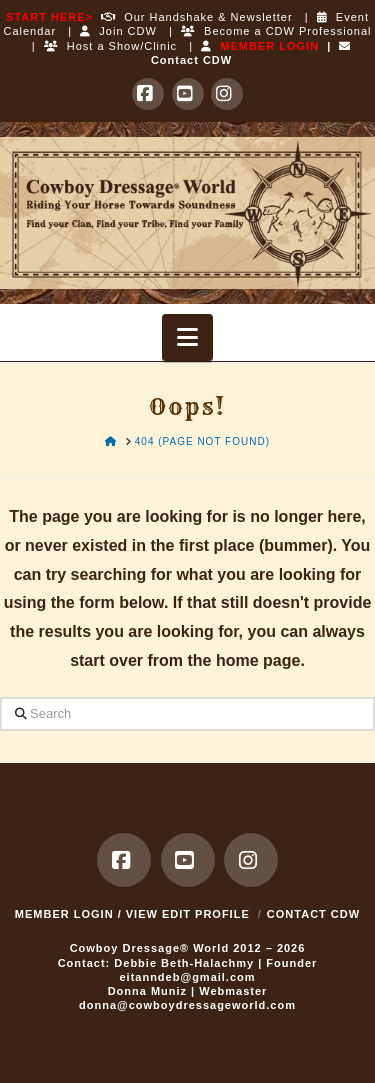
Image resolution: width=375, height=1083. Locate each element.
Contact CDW (313, 914)
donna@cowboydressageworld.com (187, 1005)
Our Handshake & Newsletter (193, 17)
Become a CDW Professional (276, 31)
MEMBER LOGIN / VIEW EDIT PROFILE (132, 914)
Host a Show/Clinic (110, 46)
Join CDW (118, 31)
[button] (187, 337)
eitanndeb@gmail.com (187, 977)
